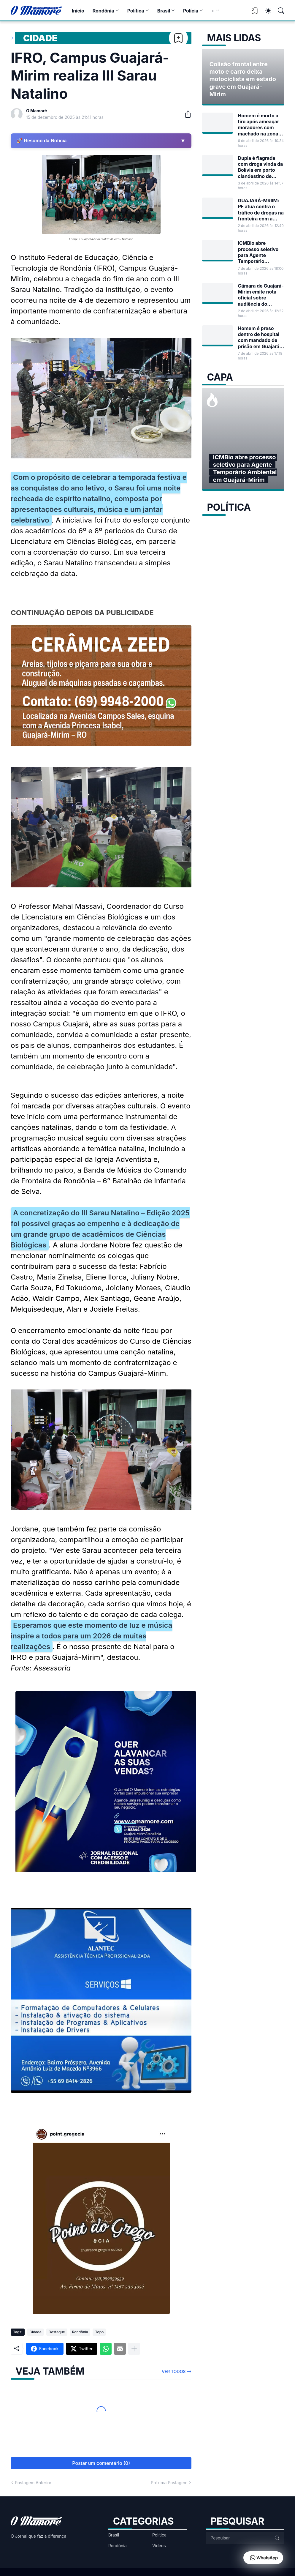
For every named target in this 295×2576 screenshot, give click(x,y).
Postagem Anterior (33, 2482)
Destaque (57, 2332)
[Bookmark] (178, 38)
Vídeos (159, 2545)
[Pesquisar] (278, 11)
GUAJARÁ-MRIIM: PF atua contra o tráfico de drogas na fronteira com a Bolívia (261, 210)
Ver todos (174, 2371)
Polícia (190, 11)
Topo (99, 2332)
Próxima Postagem (169, 2482)
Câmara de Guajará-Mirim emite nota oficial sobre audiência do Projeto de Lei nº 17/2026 (260, 295)
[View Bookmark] (254, 12)
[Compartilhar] (185, 114)
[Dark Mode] (265, 11)
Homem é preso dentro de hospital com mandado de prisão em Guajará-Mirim (259, 337)
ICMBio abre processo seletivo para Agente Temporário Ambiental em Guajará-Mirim (258, 252)
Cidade (40, 38)
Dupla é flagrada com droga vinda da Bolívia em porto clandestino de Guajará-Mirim (260, 167)
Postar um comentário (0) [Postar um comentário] (101, 2463)
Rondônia (103, 11)
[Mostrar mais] (134, 2349)
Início (78, 11)
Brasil (163, 11)
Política (135, 11)
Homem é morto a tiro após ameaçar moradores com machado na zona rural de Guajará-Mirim (258, 125)
